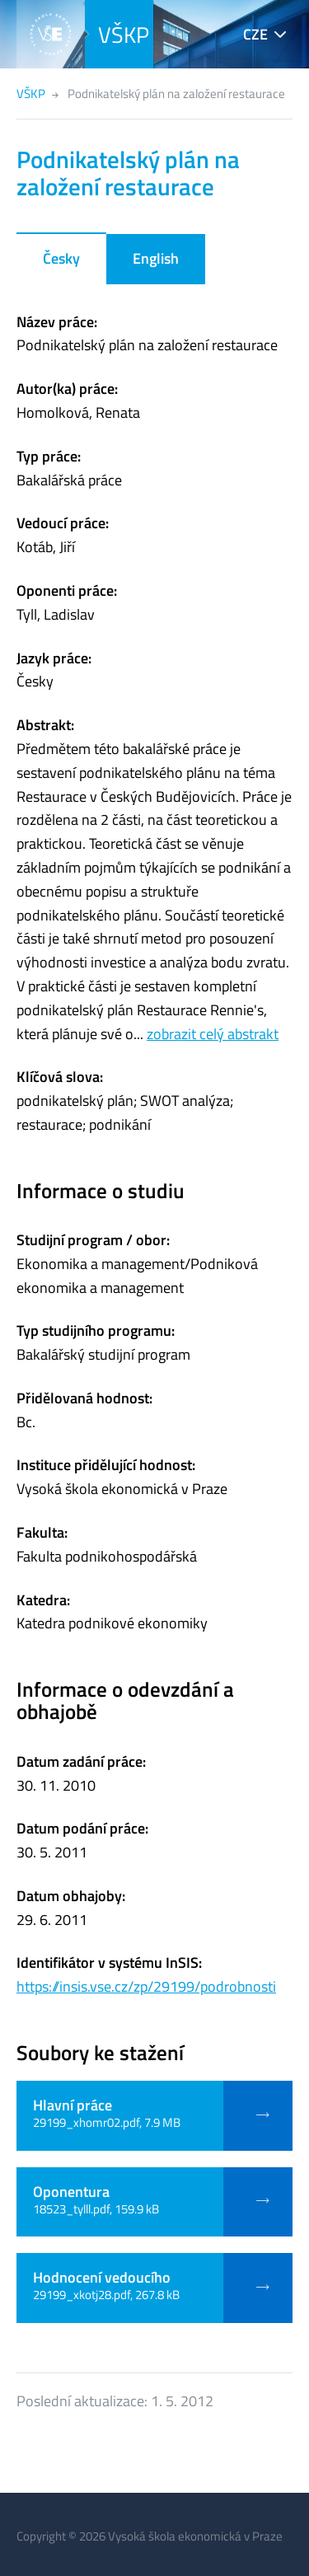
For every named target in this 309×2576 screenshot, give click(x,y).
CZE (255, 34)
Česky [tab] (61, 258)
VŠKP (123, 34)
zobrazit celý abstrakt (213, 1034)
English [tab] (156, 258)
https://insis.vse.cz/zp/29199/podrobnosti (146, 1986)
